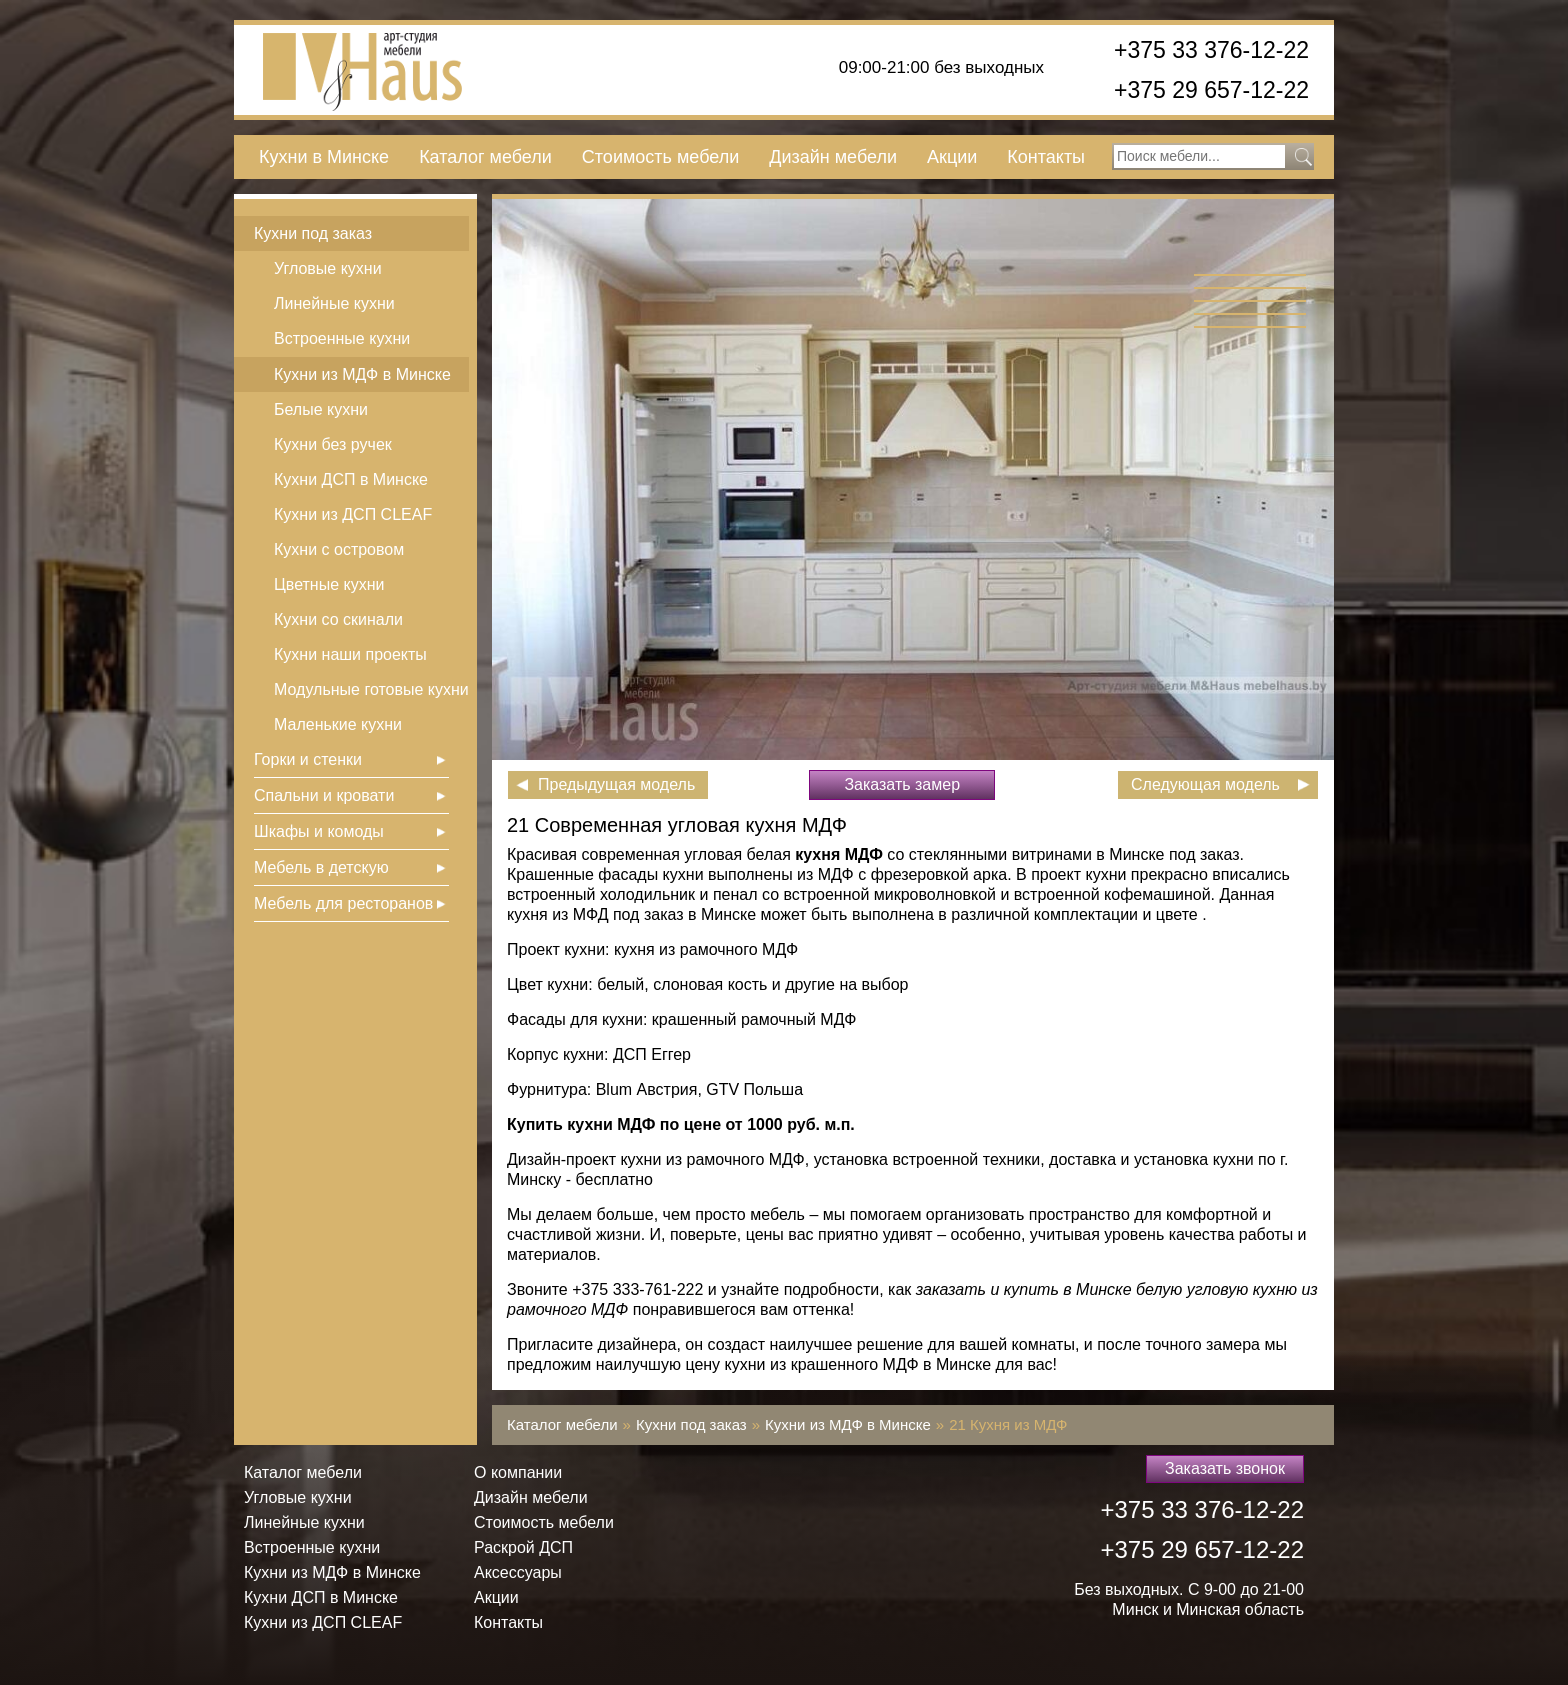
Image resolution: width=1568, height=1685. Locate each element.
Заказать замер (902, 784)
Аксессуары (518, 1572)
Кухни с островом (339, 549)
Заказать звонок (1225, 1468)
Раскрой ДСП (523, 1547)
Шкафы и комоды (319, 831)
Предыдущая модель (616, 784)
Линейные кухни (334, 303)
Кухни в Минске (324, 157)
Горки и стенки (308, 759)
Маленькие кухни (338, 724)
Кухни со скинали (338, 619)
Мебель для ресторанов (343, 903)
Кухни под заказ (313, 233)
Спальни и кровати (324, 795)
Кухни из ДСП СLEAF (353, 514)
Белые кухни (321, 409)
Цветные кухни (329, 584)
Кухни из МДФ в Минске (362, 374)
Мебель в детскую (321, 867)
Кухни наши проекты (350, 654)
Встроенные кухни (342, 338)
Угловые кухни (328, 268)
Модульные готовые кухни (371, 689)
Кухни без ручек (333, 444)
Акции (952, 157)
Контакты (1046, 157)
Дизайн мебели (833, 157)
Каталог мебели (485, 157)
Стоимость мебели (660, 157)
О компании (518, 1472)
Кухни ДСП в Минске (351, 479)
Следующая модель (1205, 784)
